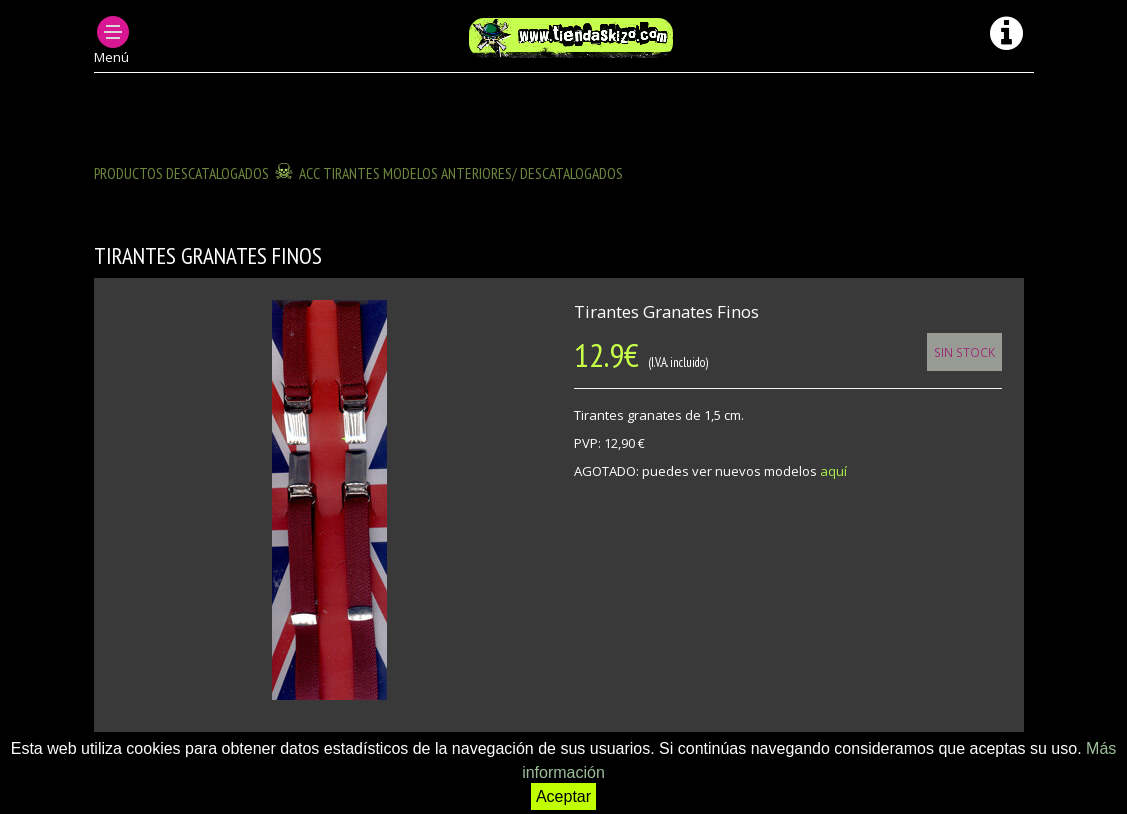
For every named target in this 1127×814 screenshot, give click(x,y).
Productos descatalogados (181, 173)
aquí (833, 471)
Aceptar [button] (563, 796)
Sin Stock (964, 352)
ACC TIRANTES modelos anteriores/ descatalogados (461, 173)
